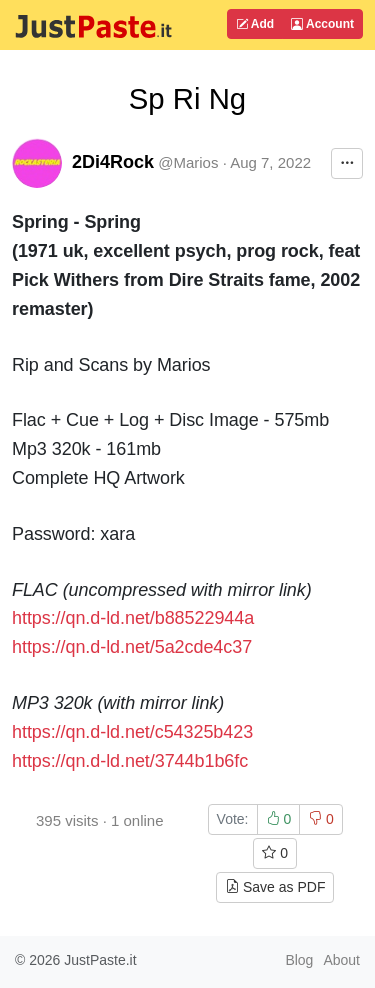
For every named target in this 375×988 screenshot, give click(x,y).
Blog (299, 960)
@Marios (188, 162)
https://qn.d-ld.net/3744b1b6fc (130, 761)
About (341, 960)
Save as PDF (275, 887)
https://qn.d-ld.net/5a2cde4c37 (132, 647)
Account (322, 24)
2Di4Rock (113, 162)
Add (255, 24)
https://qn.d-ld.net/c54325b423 (132, 732)
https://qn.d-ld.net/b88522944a (133, 618)
